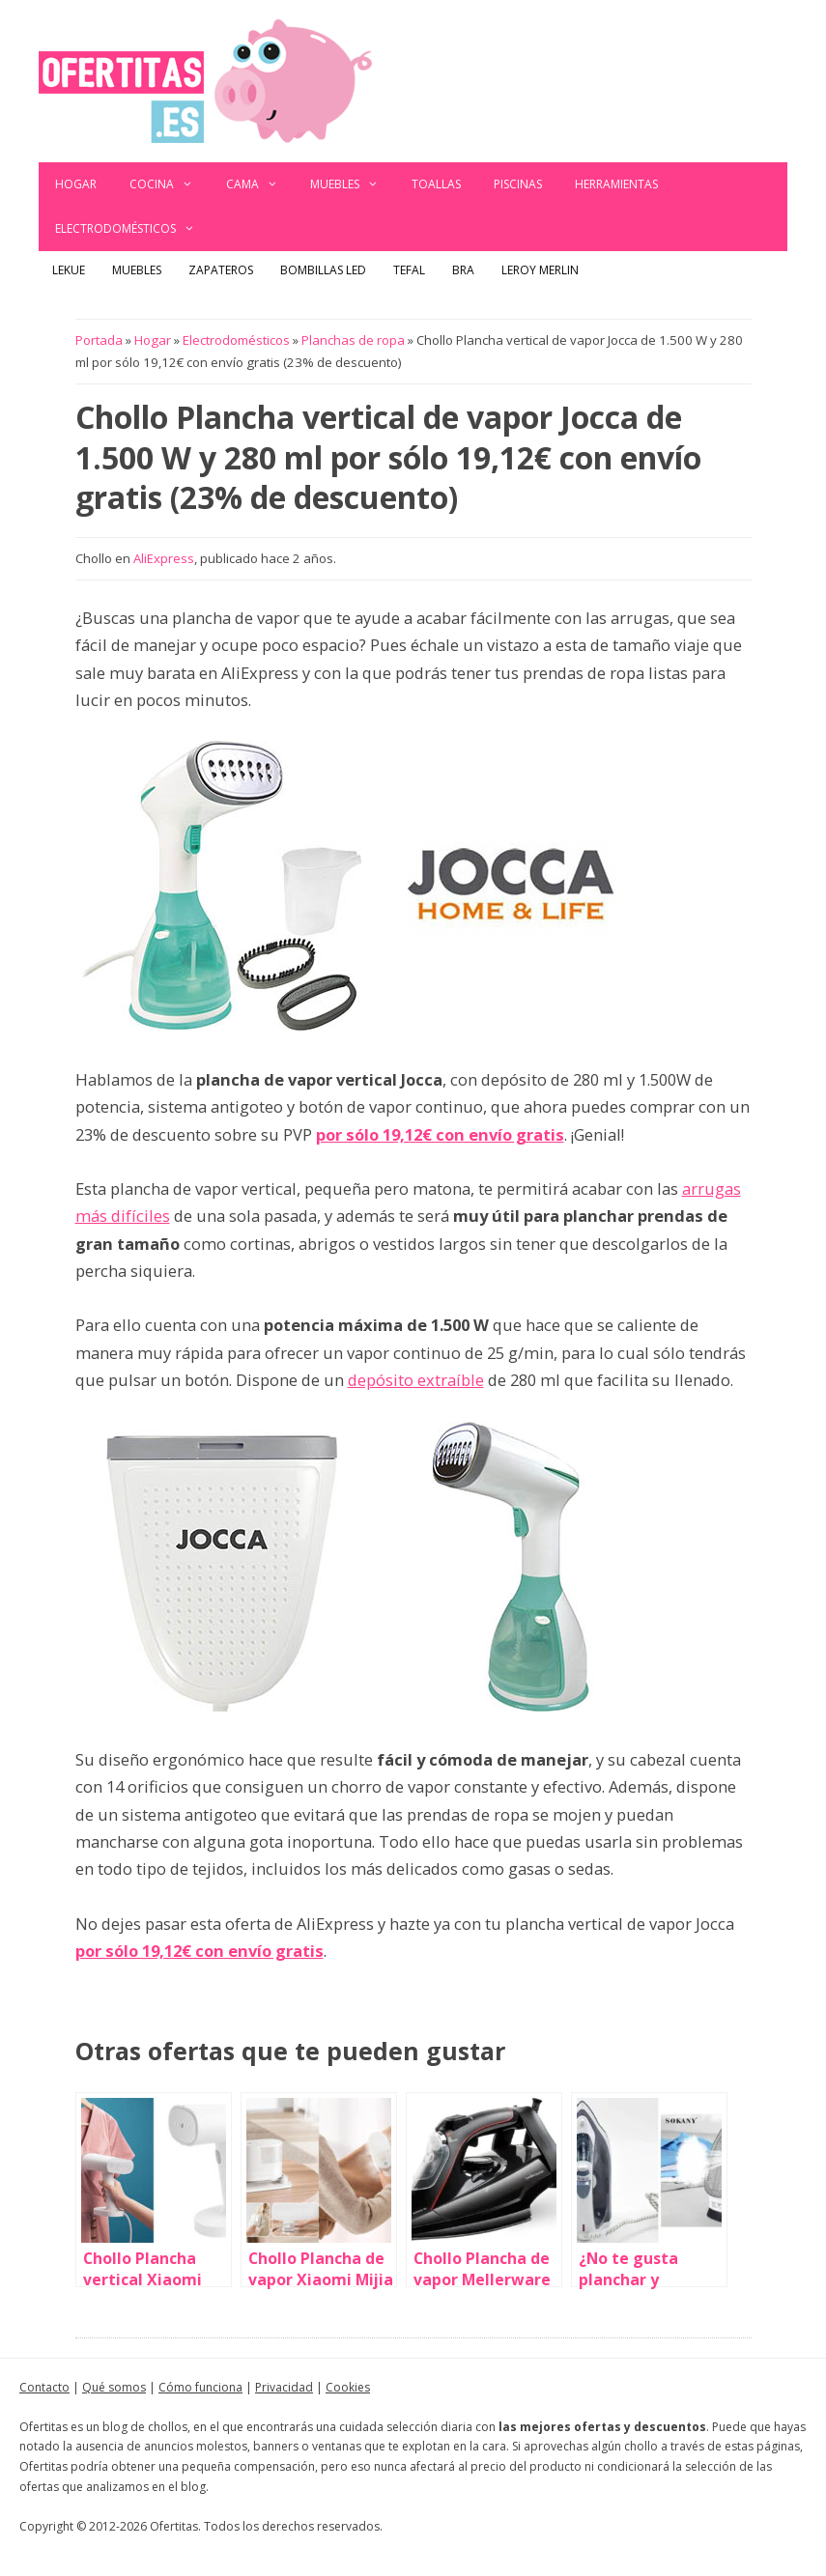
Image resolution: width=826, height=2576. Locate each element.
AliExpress (163, 558)
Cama (260, 184)
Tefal (409, 270)
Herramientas (616, 184)
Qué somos (114, 2387)
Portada (99, 340)
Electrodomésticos (133, 229)
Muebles (352, 184)
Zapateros (220, 270)
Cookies (348, 2387)
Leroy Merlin (540, 270)
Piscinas (518, 184)
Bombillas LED (323, 270)
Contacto (44, 2387)
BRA (463, 270)
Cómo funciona (200, 2387)
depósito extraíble (416, 1380)
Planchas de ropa (353, 340)
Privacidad (284, 2387)
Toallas (436, 184)
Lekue (68, 270)
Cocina (169, 184)
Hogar (76, 184)
